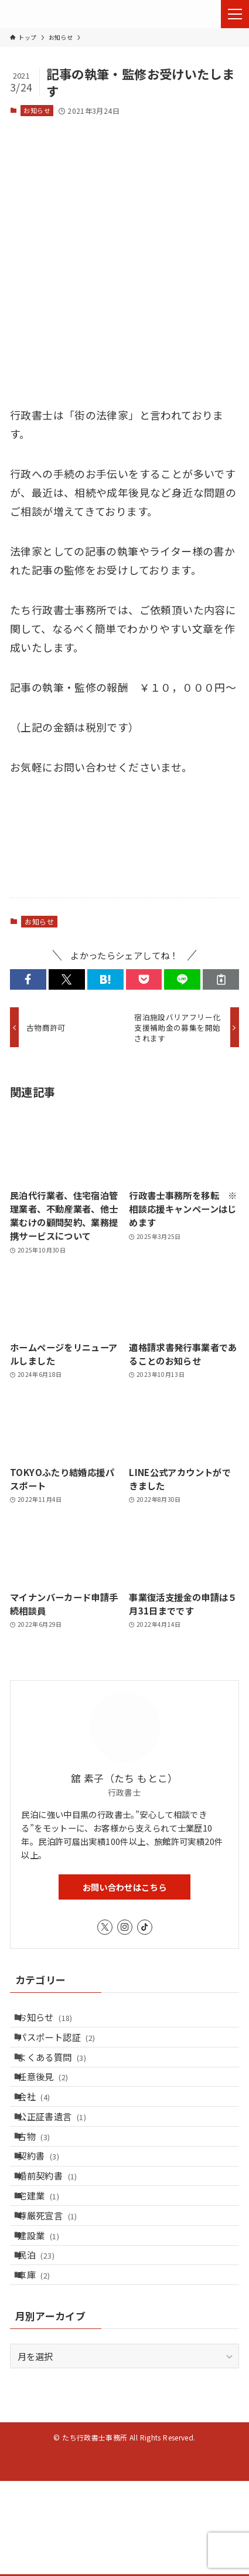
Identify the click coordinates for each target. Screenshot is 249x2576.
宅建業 (46, 2259)
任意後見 (51, 2100)
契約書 (46, 2206)
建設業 (46, 2313)
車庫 (42, 2366)
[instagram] (124, 1927)
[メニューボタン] (235, 14)
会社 (42, 2126)
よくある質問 (60, 2073)
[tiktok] (144, 1927)
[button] (28, 979)
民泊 (44, 2339)
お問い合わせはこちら (125, 1887)
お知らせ (36, 110)
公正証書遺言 (60, 2153)
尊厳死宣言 (55, 2286)
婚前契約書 (55, 2232)
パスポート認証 (64, 2046)
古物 (42, 2180)
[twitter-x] (104, 1927)
